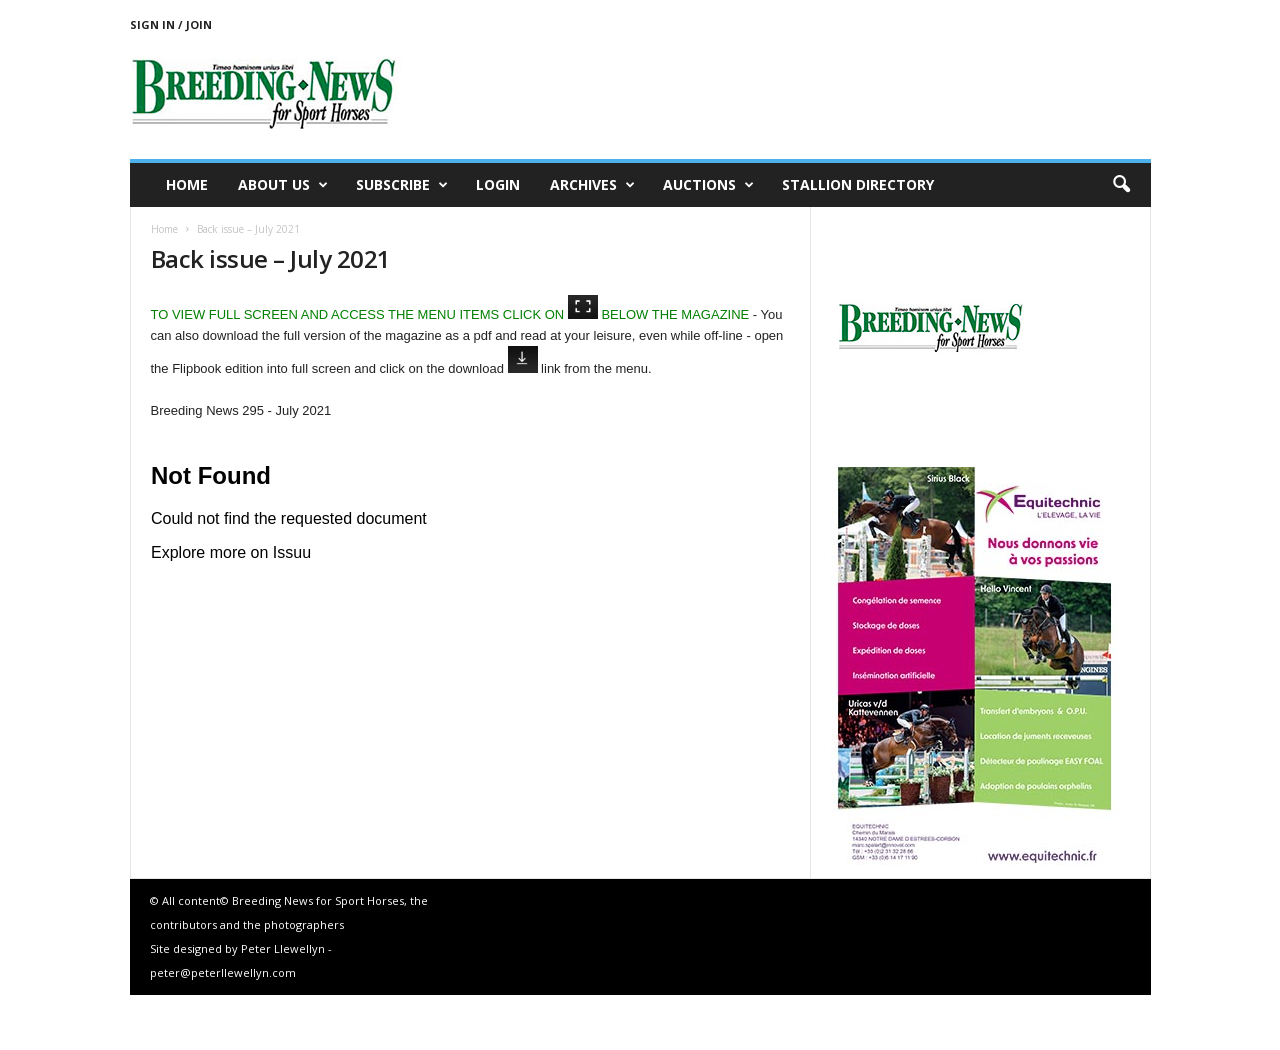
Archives (592, 185)
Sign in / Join (171, 24)
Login (498, 184)
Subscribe (402, 185)
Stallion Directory (858, 184)
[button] (1121, 185)
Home (187, 184)
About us (283, 185)
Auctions (708, 185)
